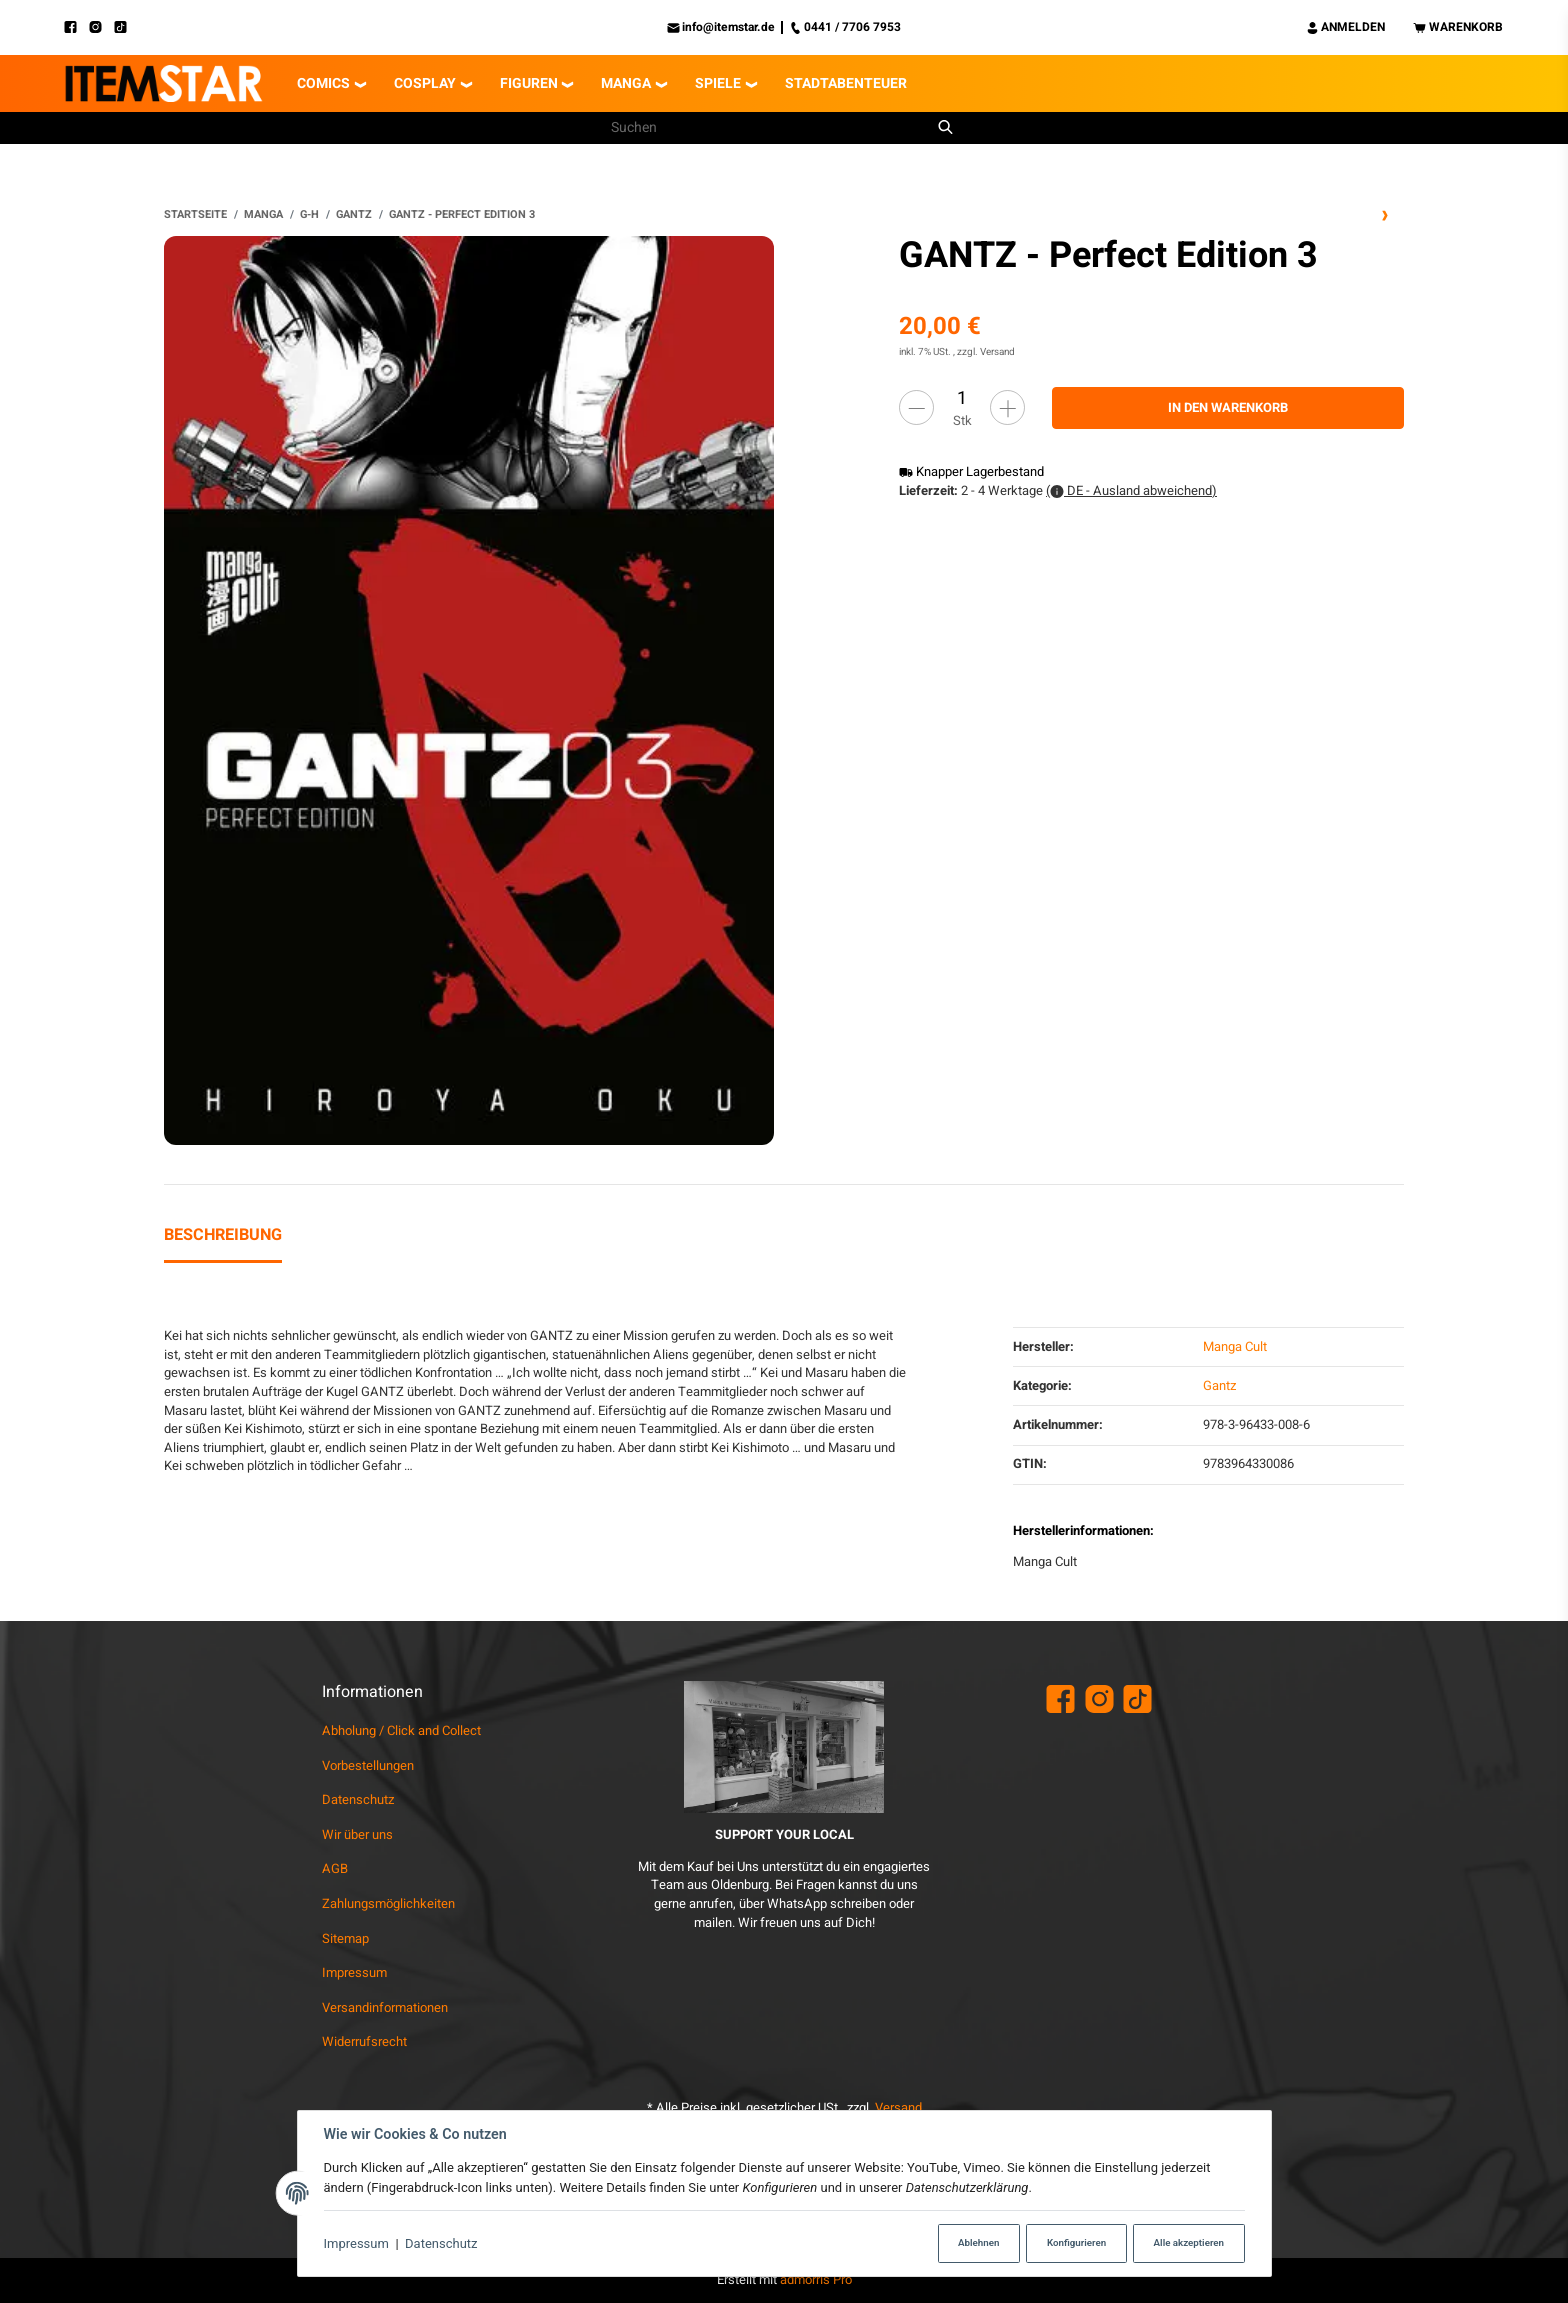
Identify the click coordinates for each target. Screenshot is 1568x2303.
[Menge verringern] (916, 407)
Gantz (1219, 1385)
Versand (997, 352)
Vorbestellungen (368, 1765)
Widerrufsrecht (364, 2041)
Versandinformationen (385, 2007)
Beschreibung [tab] (223, 1235)
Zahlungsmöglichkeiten (388, 1903)
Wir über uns (357, 1834)
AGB (335, 1868)
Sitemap (345, 1938)
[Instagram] (101, 27)
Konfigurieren (1076, 2242)
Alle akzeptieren (1189, 2242)
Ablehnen (978, 2242)
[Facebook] (76, 27)
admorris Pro (816, 2279)
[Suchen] (770, 128)
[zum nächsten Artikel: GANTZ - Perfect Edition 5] (1385, 215)
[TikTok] (126, 27)
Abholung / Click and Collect (401, 1730)
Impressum (356, 2243)
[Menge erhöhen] (1007, 407)
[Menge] (962, 398)
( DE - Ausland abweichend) (1131, 491)
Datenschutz (441, 2243)
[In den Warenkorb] (1228, 408)
